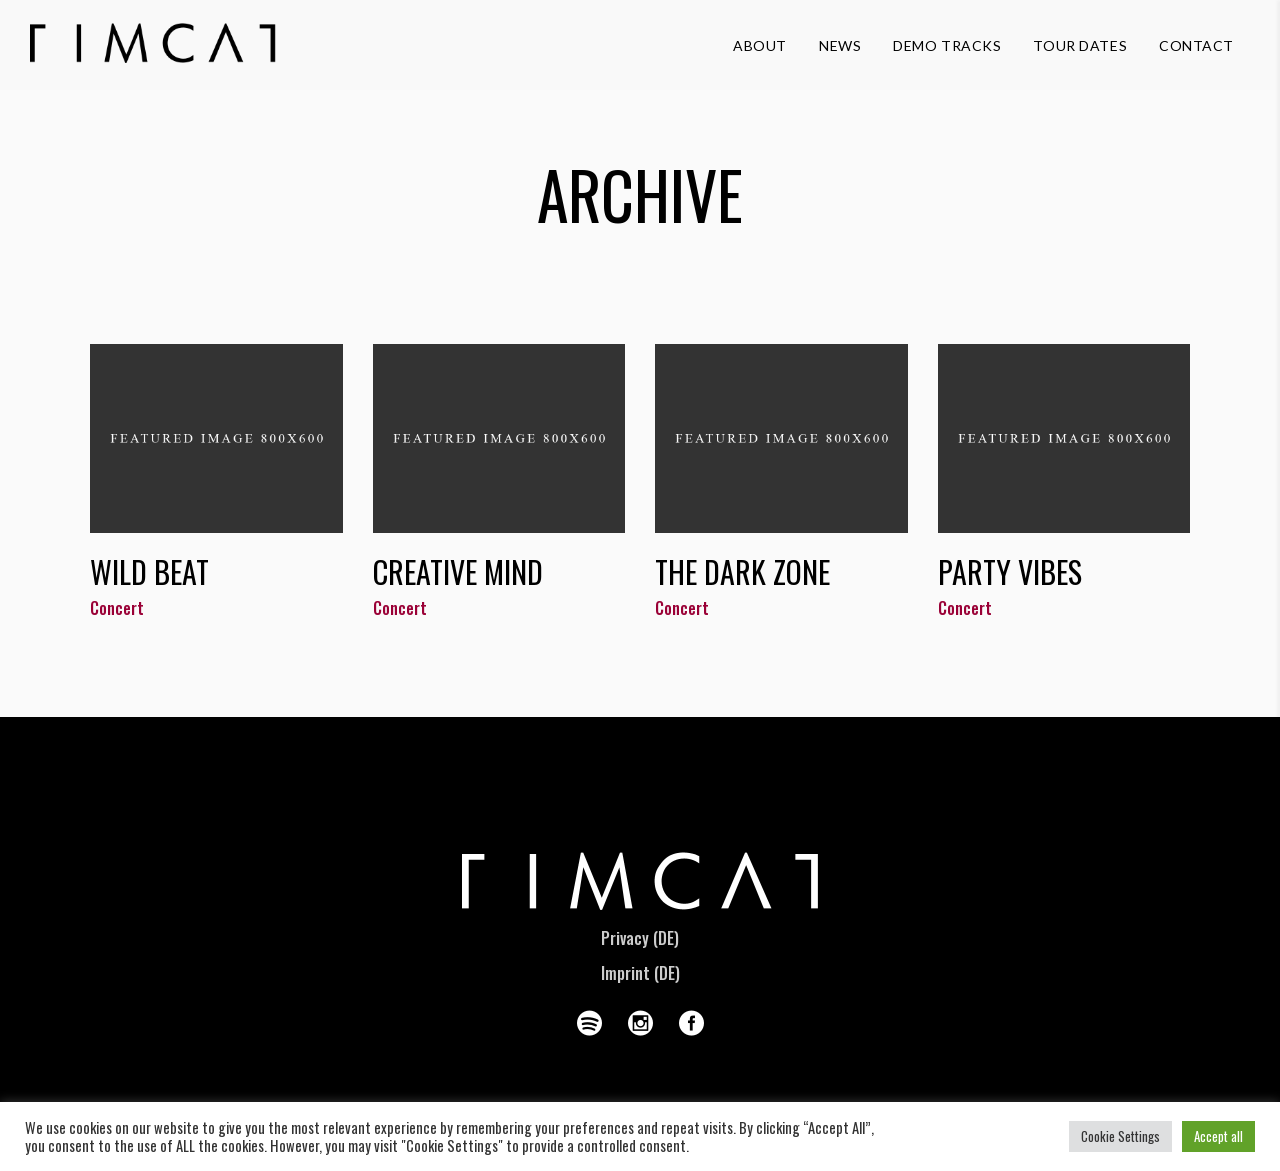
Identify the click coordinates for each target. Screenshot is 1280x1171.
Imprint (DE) (640, 973)
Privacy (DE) (640, 938)
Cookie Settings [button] (1120, 1136)
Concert (117, 608)
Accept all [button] (1218, 1136)
